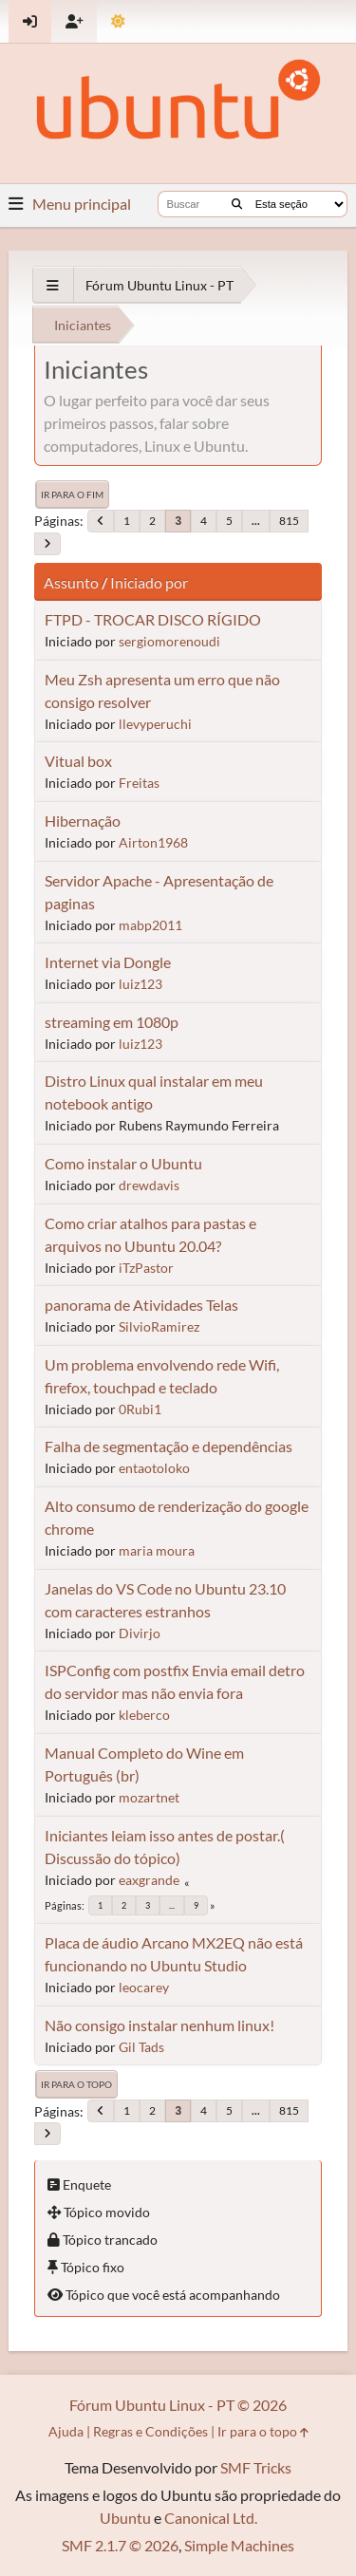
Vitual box (78, 761)
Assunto (71, 582)
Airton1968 (153, 842)
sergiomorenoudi (169, 641)
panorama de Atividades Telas (141, 1305)
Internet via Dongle (108, 962)
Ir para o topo (76, 2084)
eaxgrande (149, 1880)
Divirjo (139, 1633)
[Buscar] (237, 204)
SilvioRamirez (159, 1326)
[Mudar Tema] (118, 21)
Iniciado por (149, 582)
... (256, 520)
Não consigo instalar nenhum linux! (159, 2025)
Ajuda (66, 2431)
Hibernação (83, 821)
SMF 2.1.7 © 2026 (120, 2545)
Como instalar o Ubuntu (123, 1163)
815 (289, 520)
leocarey (144, 1987)
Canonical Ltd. (210, 2518)
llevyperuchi (155, 724)
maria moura (157, 1550)
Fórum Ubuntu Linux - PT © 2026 (178, 2405)
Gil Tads (141, 2047)
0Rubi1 (140, 1409)
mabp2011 (150, 925)
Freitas (139, 783)
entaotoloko (154, 1468)
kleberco (144, 1715)
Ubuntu (125, 2518)
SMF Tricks (255, 2467)
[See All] (53, 285)
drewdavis (149, 1185)
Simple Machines (239, 2545)
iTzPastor (146, 1268)
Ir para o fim (72, 494)
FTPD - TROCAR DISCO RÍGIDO (153, 619)
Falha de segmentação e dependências (168, 1446)
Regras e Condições (150, 2431)
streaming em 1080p (111, 1022)
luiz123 (140, 984)
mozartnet (149, 1797)
